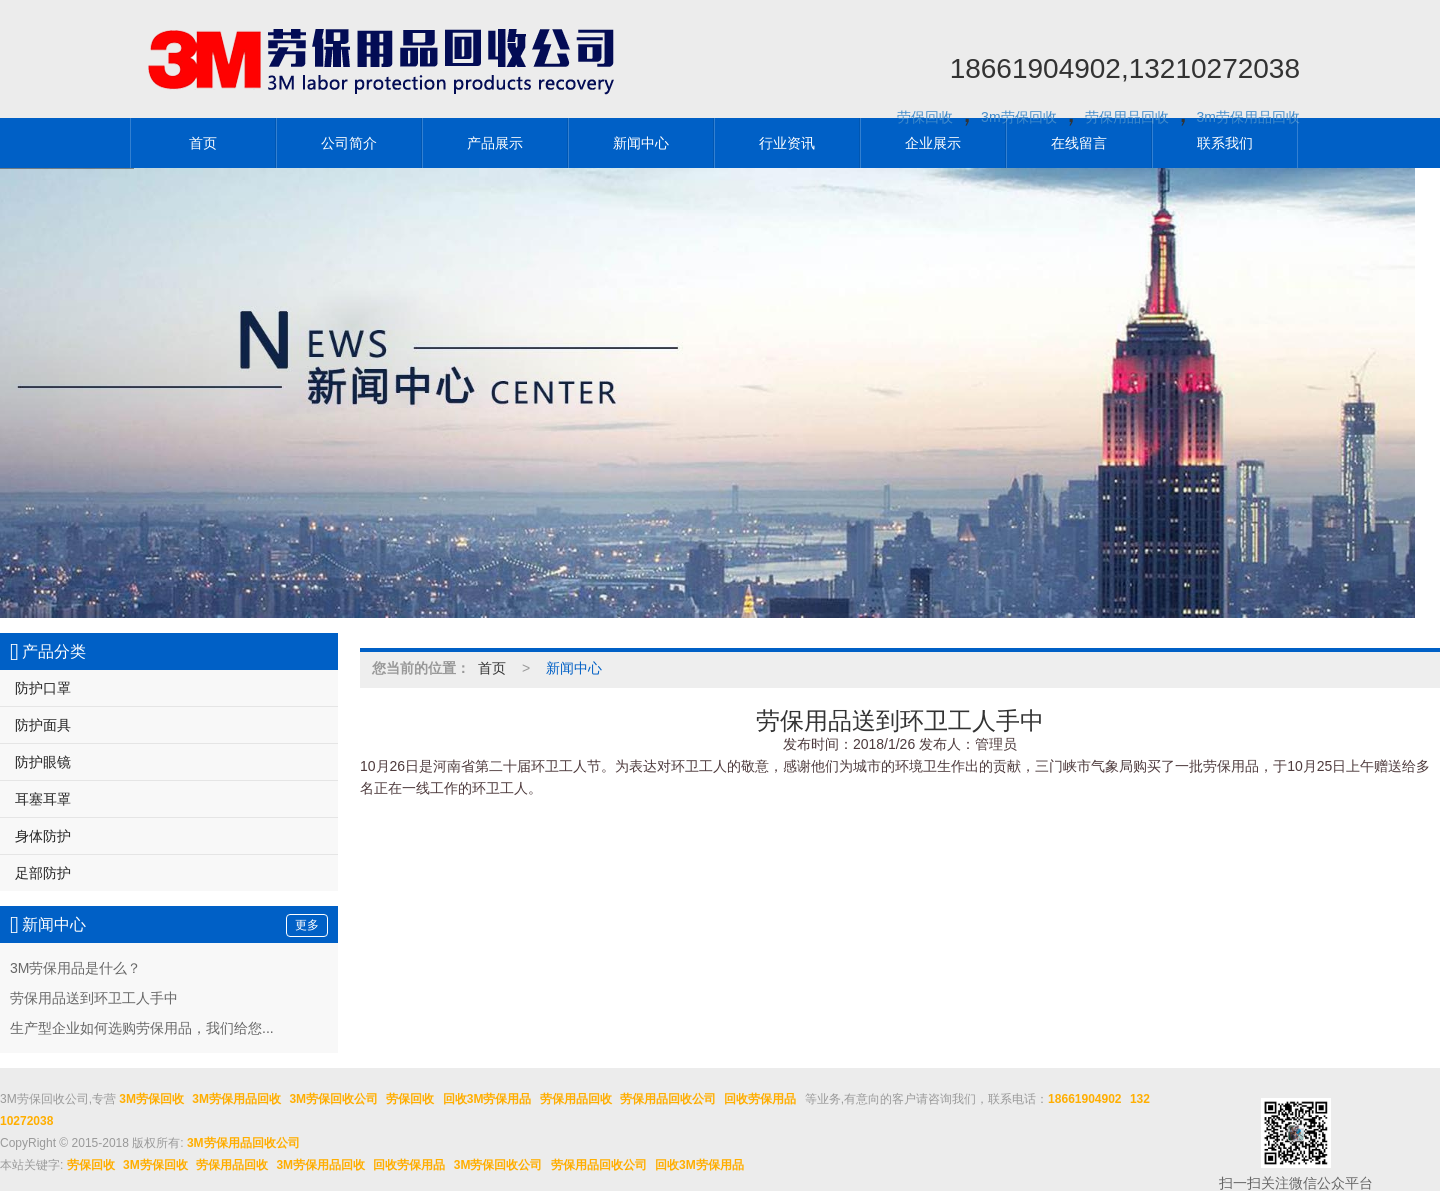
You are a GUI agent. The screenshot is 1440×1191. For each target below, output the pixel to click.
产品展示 (495, 143)
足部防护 (43, 873)
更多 (307, 925)
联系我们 (1225, 143)
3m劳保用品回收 (1248, 117)
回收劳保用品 (760, 1099)
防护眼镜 (43, 762)
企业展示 (933, 143)
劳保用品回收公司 (668, 1099)
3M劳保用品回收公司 (243, 1143)
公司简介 (349, 143)
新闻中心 (641, 143)
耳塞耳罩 (43, 799)
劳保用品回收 (1127, 117)
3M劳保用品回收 (236, 1099)
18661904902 (1084, 1099)
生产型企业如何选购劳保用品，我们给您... (142, 1028)
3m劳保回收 (1018, 117)
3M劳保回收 (151, 1099)
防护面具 (43, 725)
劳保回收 (925, 117)
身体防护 (43, 836)
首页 (203, 143)
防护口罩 (43, 688)
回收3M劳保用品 (487, 1099)
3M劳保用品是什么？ (75, 968)
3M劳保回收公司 (333, 1099)
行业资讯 (787, 143)
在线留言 (1079, 143)
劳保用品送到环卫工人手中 (94, 998)
